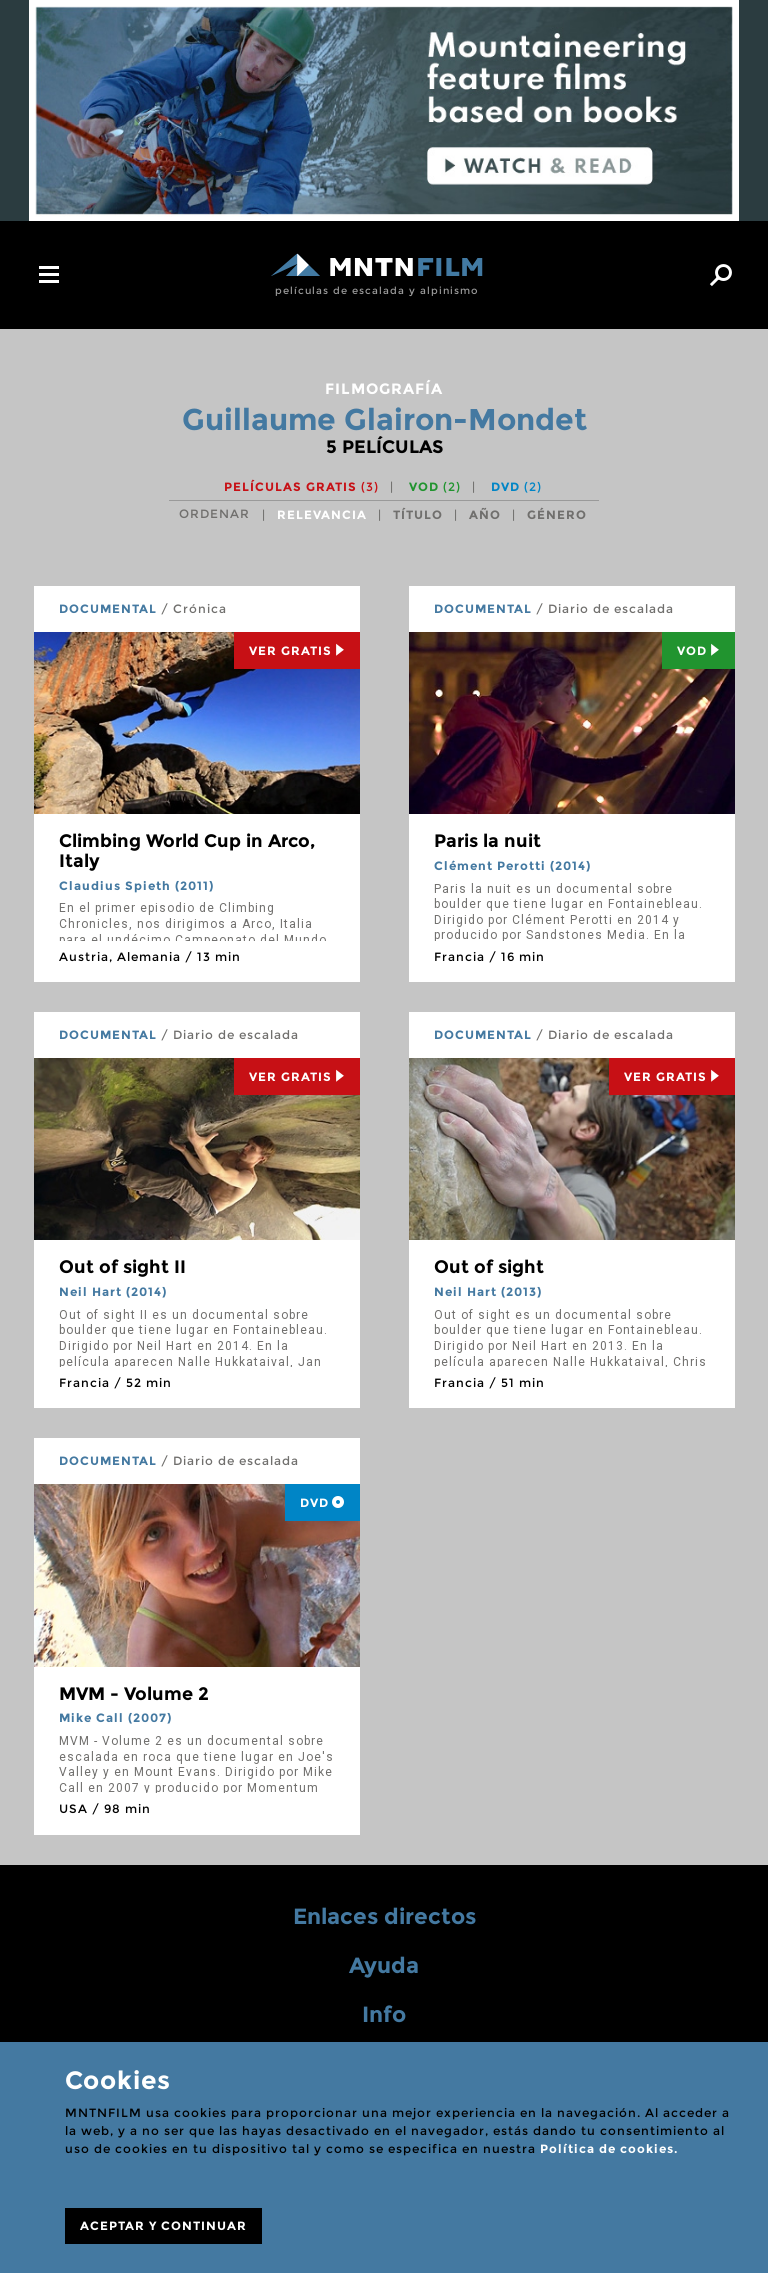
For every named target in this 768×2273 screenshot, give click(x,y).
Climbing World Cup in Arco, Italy (187, 851)
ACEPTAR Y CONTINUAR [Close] (163, 2225)
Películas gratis (301, 486)
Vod (698, 650)
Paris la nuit (487, 841)
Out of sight (489, 1267)
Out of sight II (122, 1267)
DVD (516, 486)
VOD (435, 486)
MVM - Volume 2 (134, 1694)
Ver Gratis (297, 650)
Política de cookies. (609, 2148)
